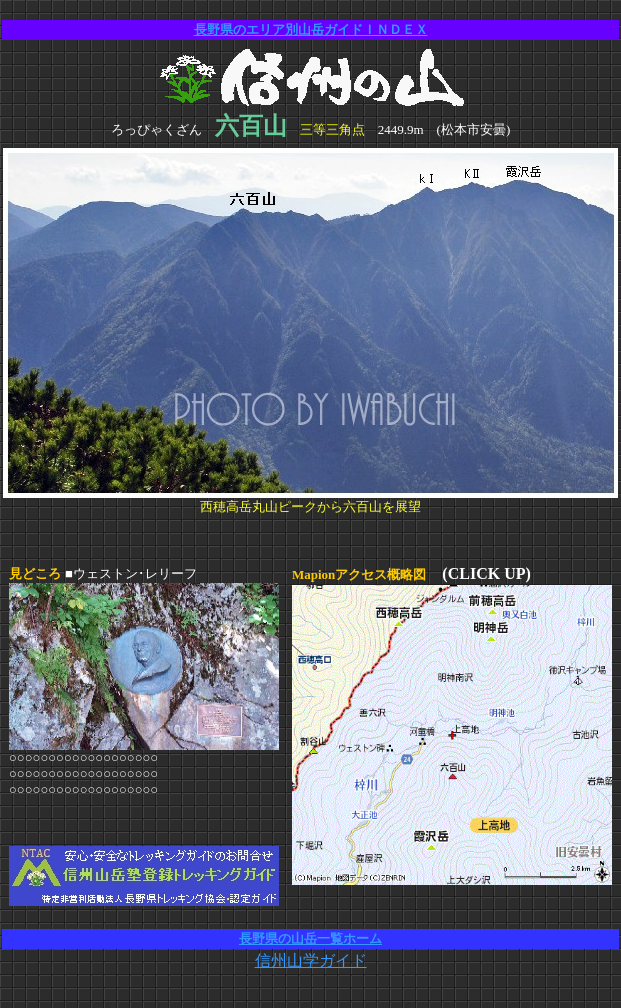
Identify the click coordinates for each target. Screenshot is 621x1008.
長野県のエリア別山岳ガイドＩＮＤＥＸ (311, 29)
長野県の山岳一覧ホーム (310, 938)
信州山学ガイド (311, 960)
